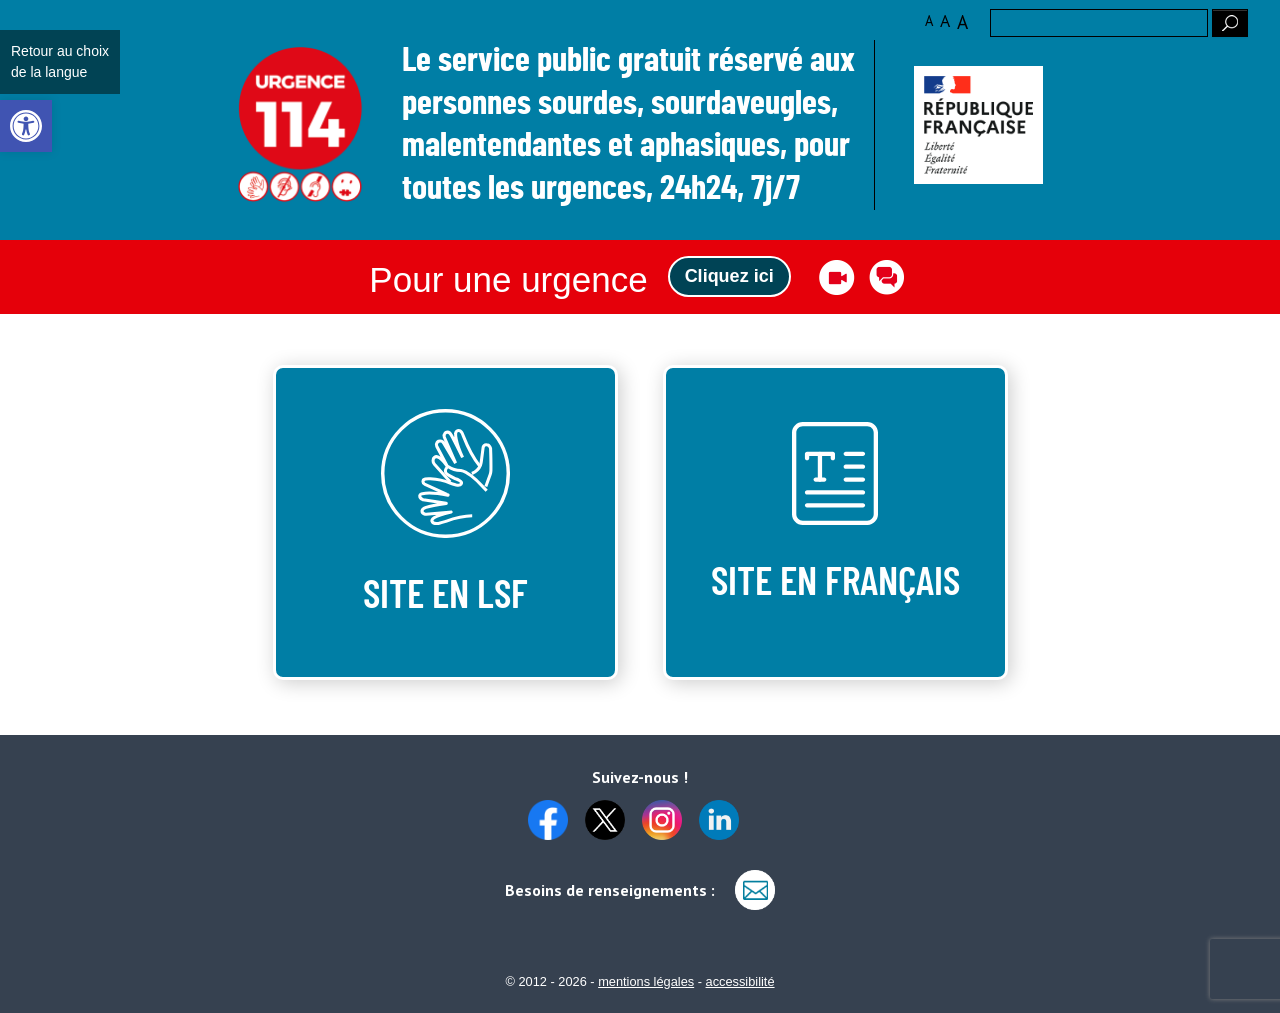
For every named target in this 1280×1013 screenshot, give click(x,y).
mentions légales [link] (646, 981)
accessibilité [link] (740, 981)
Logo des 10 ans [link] (300, 125)
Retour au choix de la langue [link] (60, 61)
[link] (26, 126)
